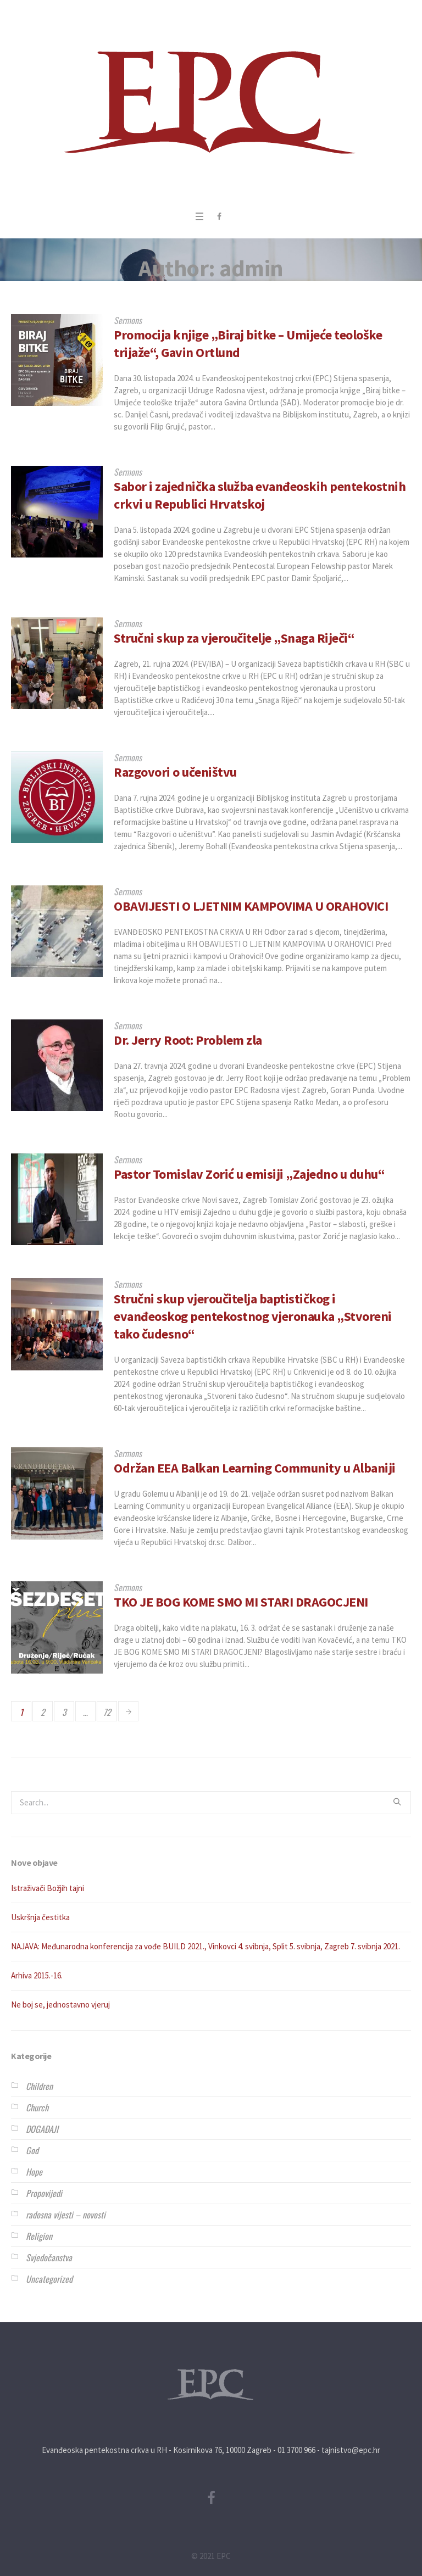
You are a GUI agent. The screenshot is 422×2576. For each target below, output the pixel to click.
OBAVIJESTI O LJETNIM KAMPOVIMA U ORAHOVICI (251, 906)
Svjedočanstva (49, 2257)
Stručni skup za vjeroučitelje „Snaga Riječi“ (234, 637)
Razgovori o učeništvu (175, 771)
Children (39, 2086)
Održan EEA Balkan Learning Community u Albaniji (255, 1467)
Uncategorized (49, 2278)
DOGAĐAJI (42, 2128)
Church (37, 2107)
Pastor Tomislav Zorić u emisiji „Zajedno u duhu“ (249, 1174)
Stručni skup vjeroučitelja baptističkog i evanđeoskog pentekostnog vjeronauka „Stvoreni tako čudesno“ (253, 1316)
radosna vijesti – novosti (66, 2214)
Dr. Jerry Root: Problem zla (188, 1040)
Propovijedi (44, 2193)
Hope (34, 2171)
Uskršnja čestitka (40, 1917)
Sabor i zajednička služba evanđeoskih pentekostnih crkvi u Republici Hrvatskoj (260, 495)
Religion (39, 2236)
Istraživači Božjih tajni (47, 1888)
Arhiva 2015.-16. (37, 1975)
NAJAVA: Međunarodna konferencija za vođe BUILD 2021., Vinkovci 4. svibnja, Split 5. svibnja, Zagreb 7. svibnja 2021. (205, 1946)
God (32, 2150)
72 (107, 1712)
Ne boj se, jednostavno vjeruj (60, 2004)
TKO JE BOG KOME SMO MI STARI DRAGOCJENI (241, 1601)
